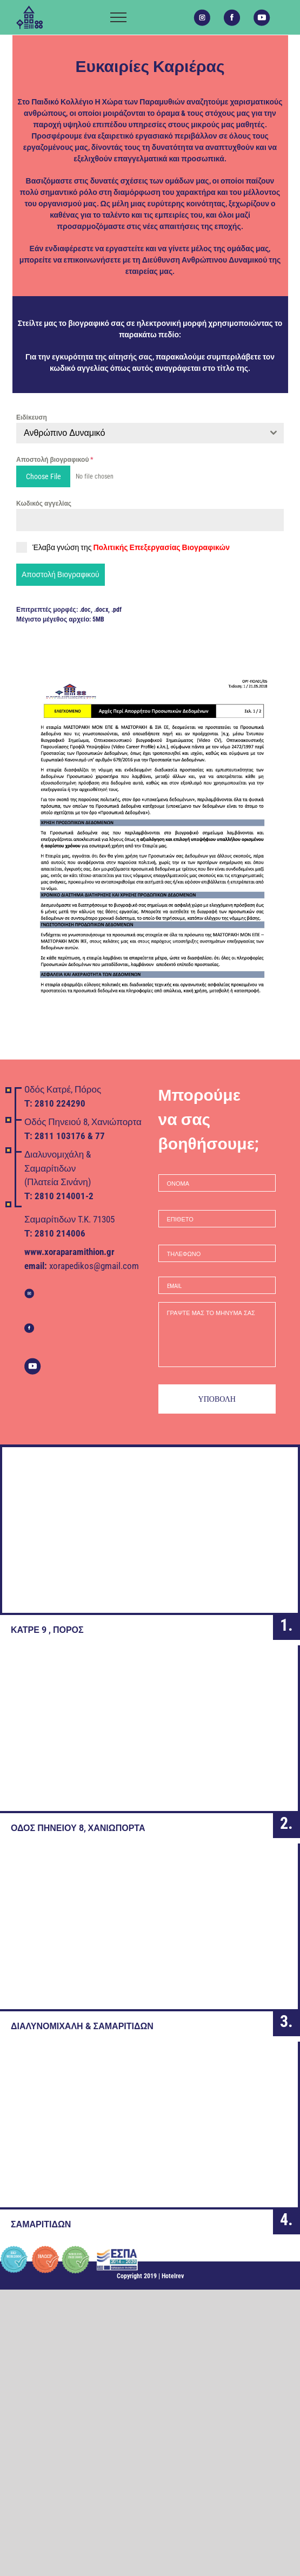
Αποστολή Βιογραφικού (60, 574)
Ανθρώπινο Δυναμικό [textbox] (64, 433)
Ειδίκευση (31, 417)
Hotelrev (173, 2276)
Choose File (43, 476)
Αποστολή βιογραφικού (54, 459)
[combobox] (150, 433)
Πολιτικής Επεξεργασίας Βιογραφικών (161, 547)
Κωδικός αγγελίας (43, 503)
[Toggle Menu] (118, 17)
